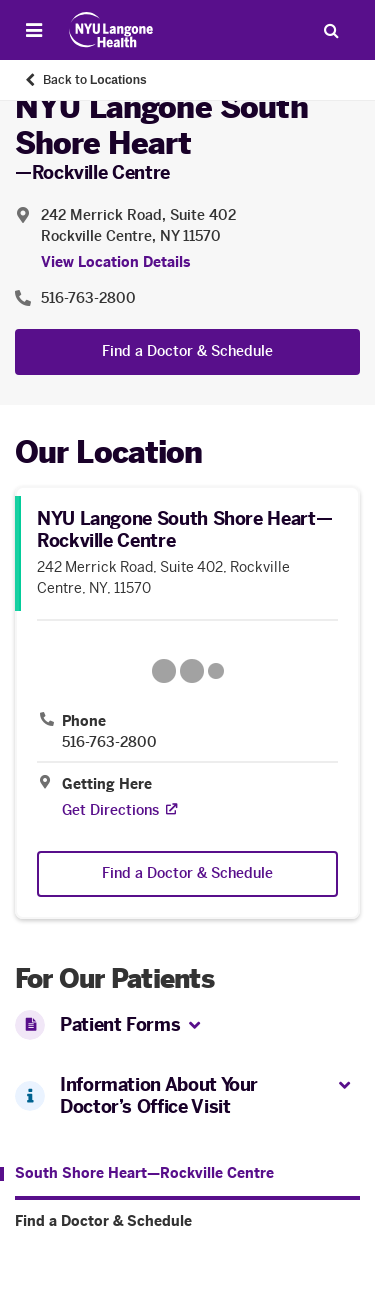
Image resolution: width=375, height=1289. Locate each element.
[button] (194, 1026)
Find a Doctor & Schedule (187, 351)
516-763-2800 (109, 743)
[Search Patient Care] (331, 30)
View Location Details (115, 262)
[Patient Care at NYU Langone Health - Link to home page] (111, 30)
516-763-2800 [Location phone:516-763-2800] (88, 298)
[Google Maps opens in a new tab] (187, 671)
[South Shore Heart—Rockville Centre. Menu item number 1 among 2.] (137, 1174)
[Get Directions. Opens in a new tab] (110, 810)
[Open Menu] (34, 30)
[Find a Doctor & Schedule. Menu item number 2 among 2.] (187, 1222)
